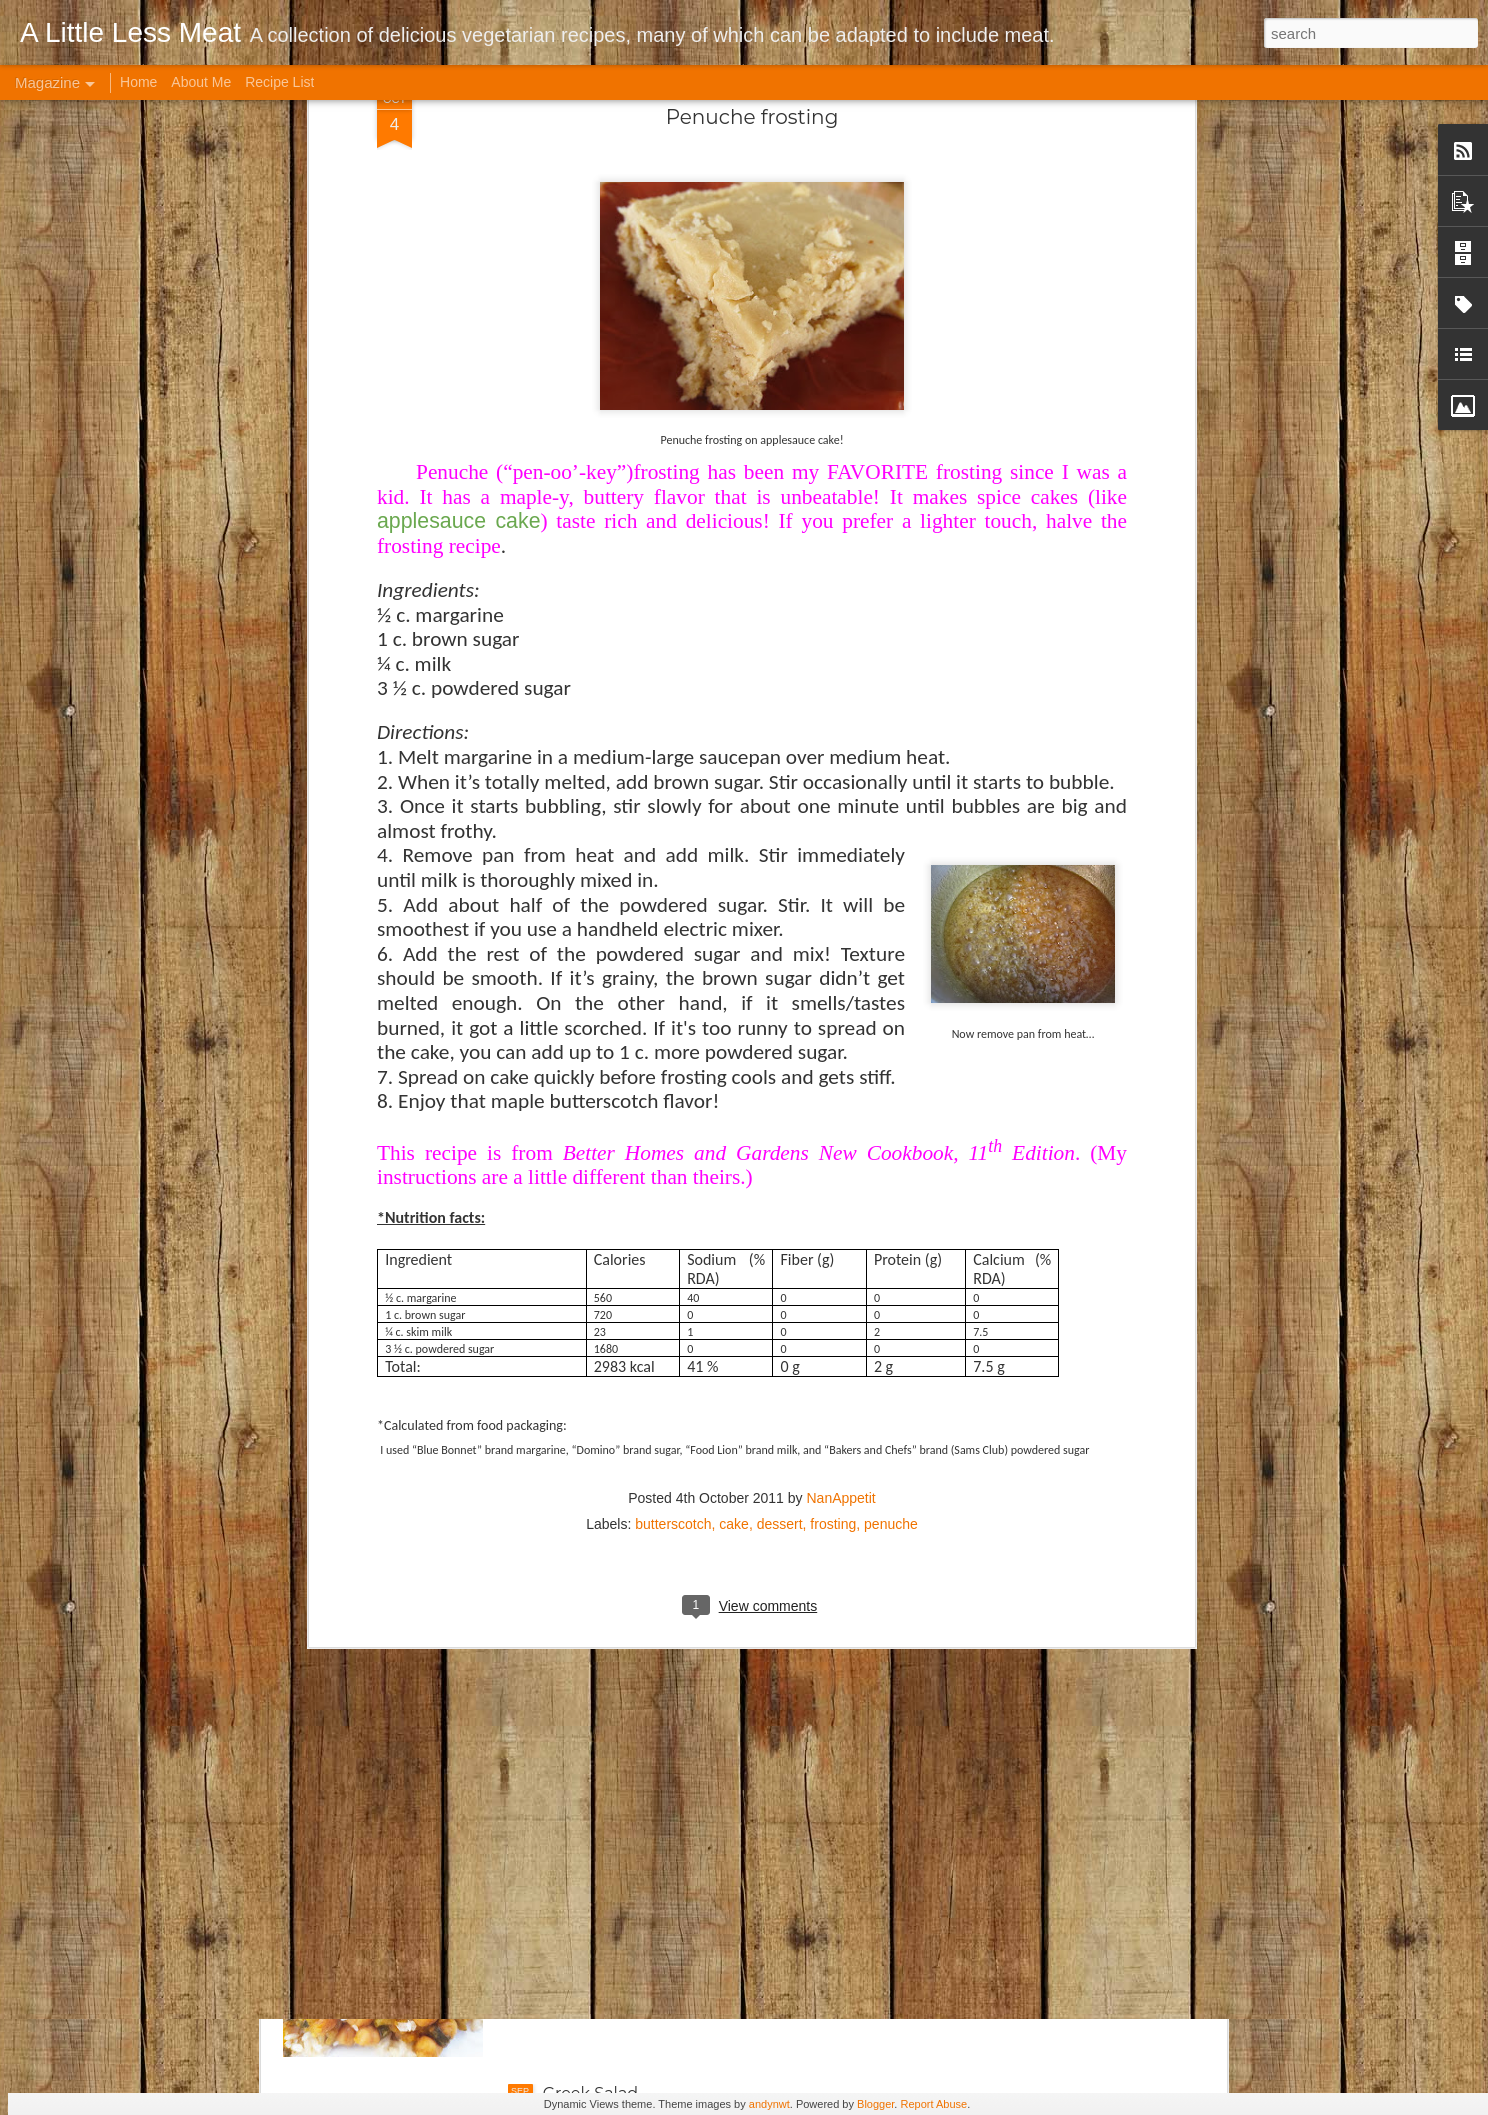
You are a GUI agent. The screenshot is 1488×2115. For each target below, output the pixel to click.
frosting (833, 1016)
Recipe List (279, 82)
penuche (891, 1016)
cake (734, 1016)
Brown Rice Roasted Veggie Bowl (676, 1412)
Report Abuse (933, 2104)
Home (138, 82)
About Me (201, 82)
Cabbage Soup (602, 1639)
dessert (780, 1016)
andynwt (769, 2104)
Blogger (875, 2104)
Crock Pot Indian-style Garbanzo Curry (695, 1866)
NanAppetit (840, 990)
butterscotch (673, 1016)
